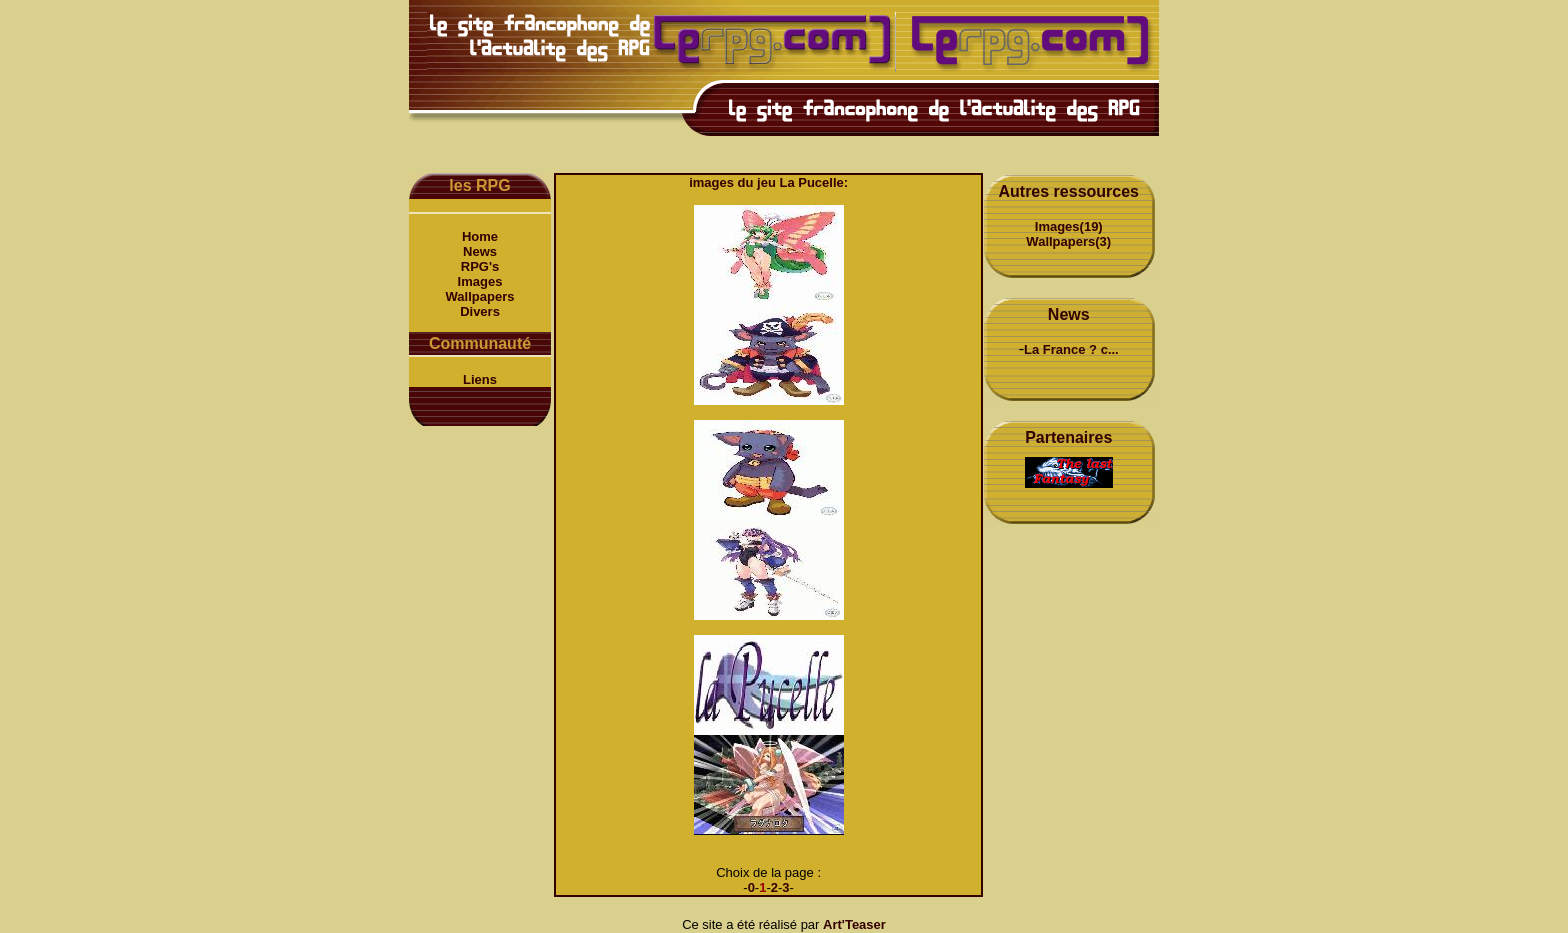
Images (480, 281)
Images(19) (1069, 226)
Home (480, 236)
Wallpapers (480, 296)
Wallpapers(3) (1068, 241)
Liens (480, 379)
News (480, 251)
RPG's (480, 266)
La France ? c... (1071, 349)
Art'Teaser (854, 924)
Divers (480, 311)
